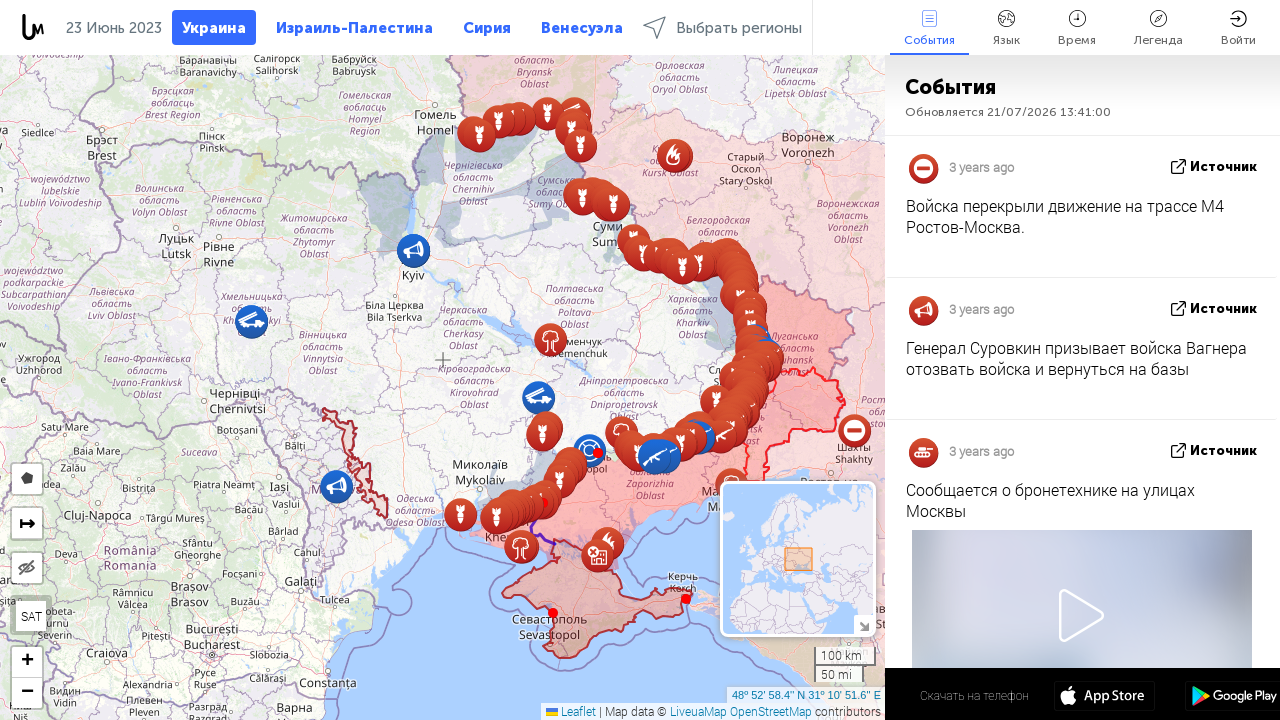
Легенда (1158, 28)
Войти (1238, 28)
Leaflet (571, 711)
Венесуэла (582, 28)
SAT (31, 616)
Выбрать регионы (722, 27)
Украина (214, 28)
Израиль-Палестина (354, 28)
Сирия (487, 28)
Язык (1006, 28)
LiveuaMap (698, 711)
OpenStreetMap (771, 711)
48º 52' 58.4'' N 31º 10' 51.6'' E (806, 695)
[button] (598, 453)
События (929, 28)
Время (1077, 28)
